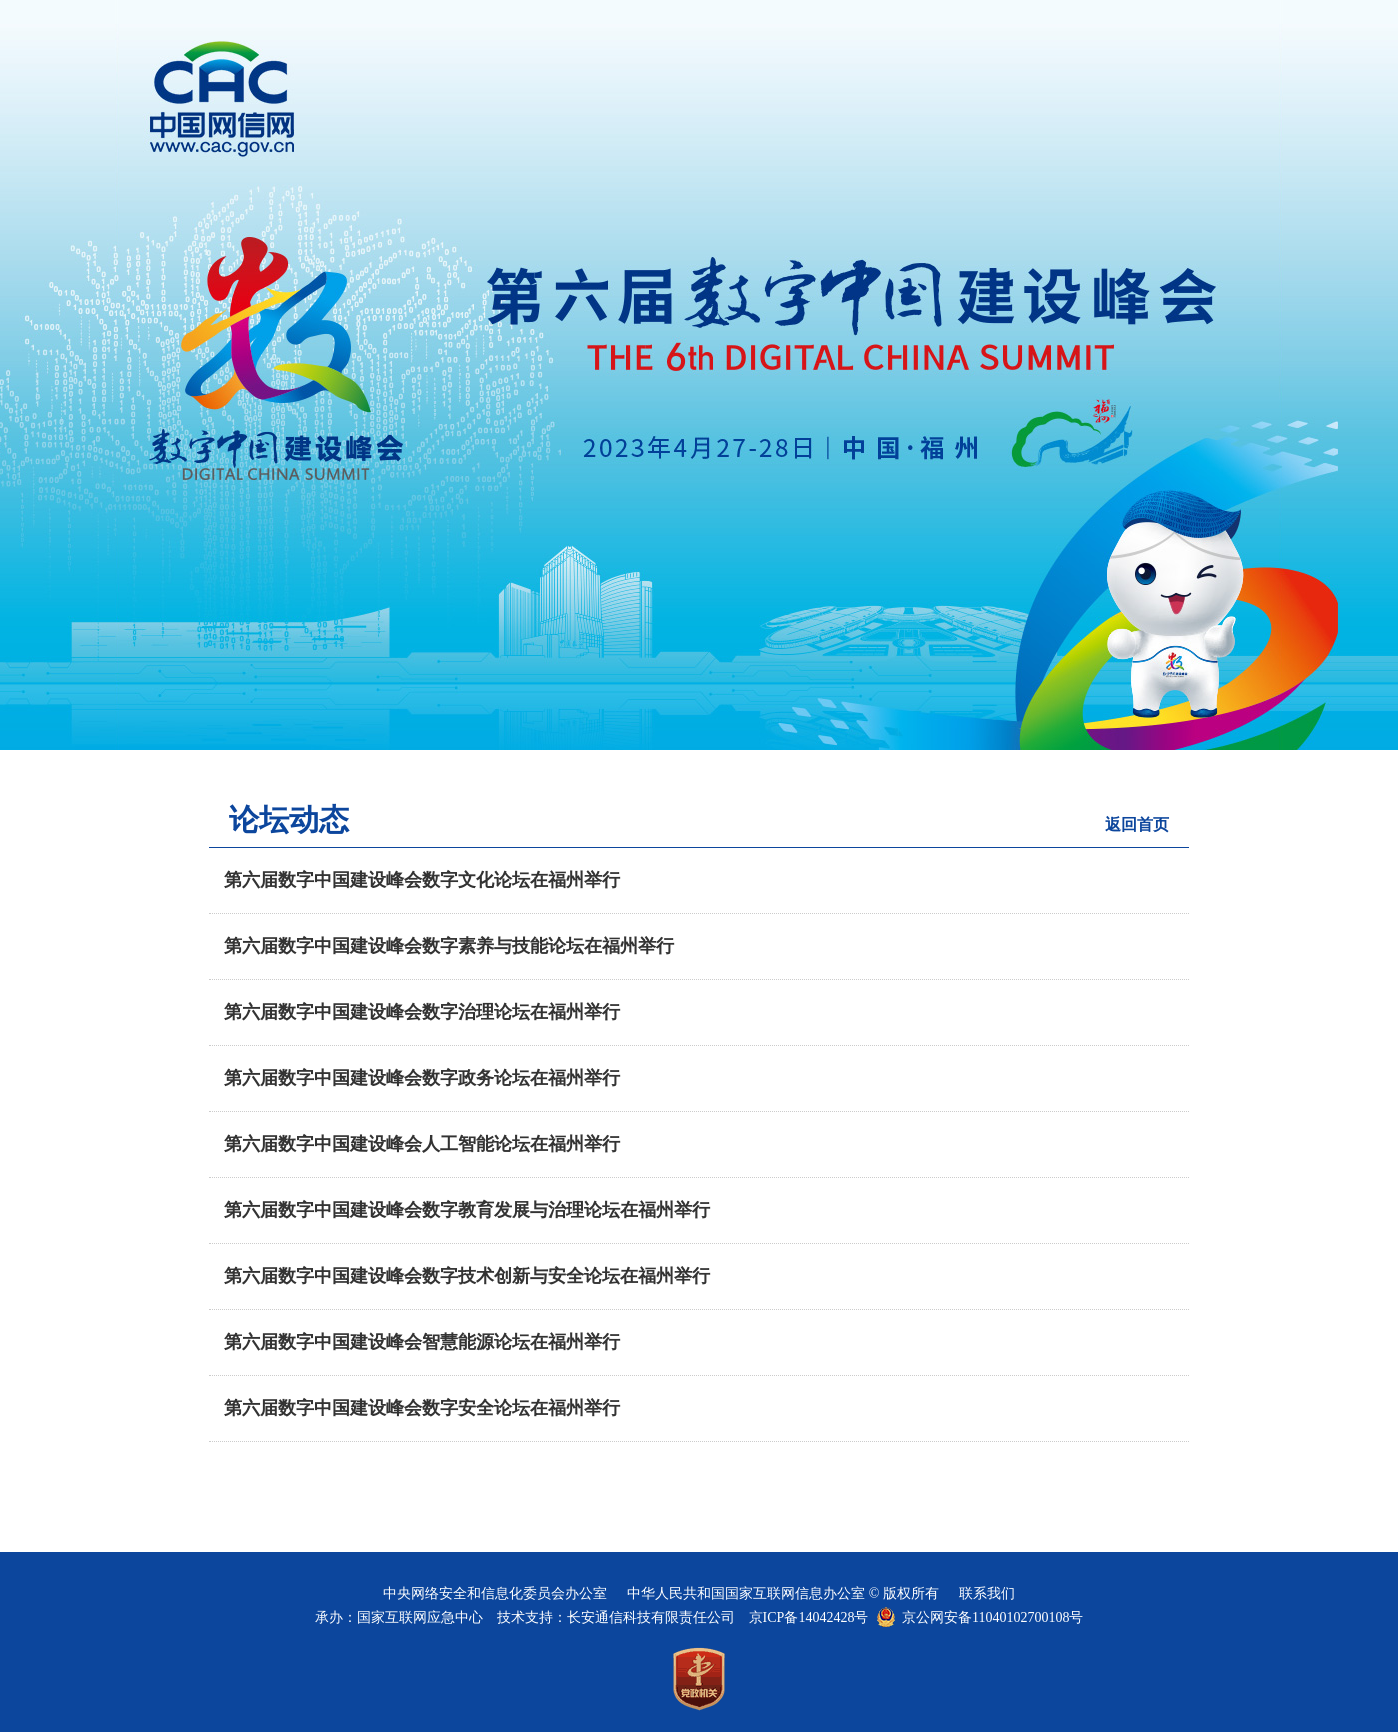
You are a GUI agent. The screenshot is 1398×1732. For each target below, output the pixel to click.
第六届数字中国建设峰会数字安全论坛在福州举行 (422, 1408)
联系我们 (987, 1593)
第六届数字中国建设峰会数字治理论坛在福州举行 (422, 1012)
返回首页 (1137, 824)
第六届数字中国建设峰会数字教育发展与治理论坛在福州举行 (467, 1210)
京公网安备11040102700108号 (992, 1617)
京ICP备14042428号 (809, 1617)
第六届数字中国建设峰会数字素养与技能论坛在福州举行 (449, 946)
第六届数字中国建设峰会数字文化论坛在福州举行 (422, 880)
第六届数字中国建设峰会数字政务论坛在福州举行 (422, 1078)
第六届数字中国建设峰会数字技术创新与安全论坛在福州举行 (467, 1276)
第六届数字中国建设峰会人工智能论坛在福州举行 (422, 1144)
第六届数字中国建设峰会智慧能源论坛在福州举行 (422, 1342)
